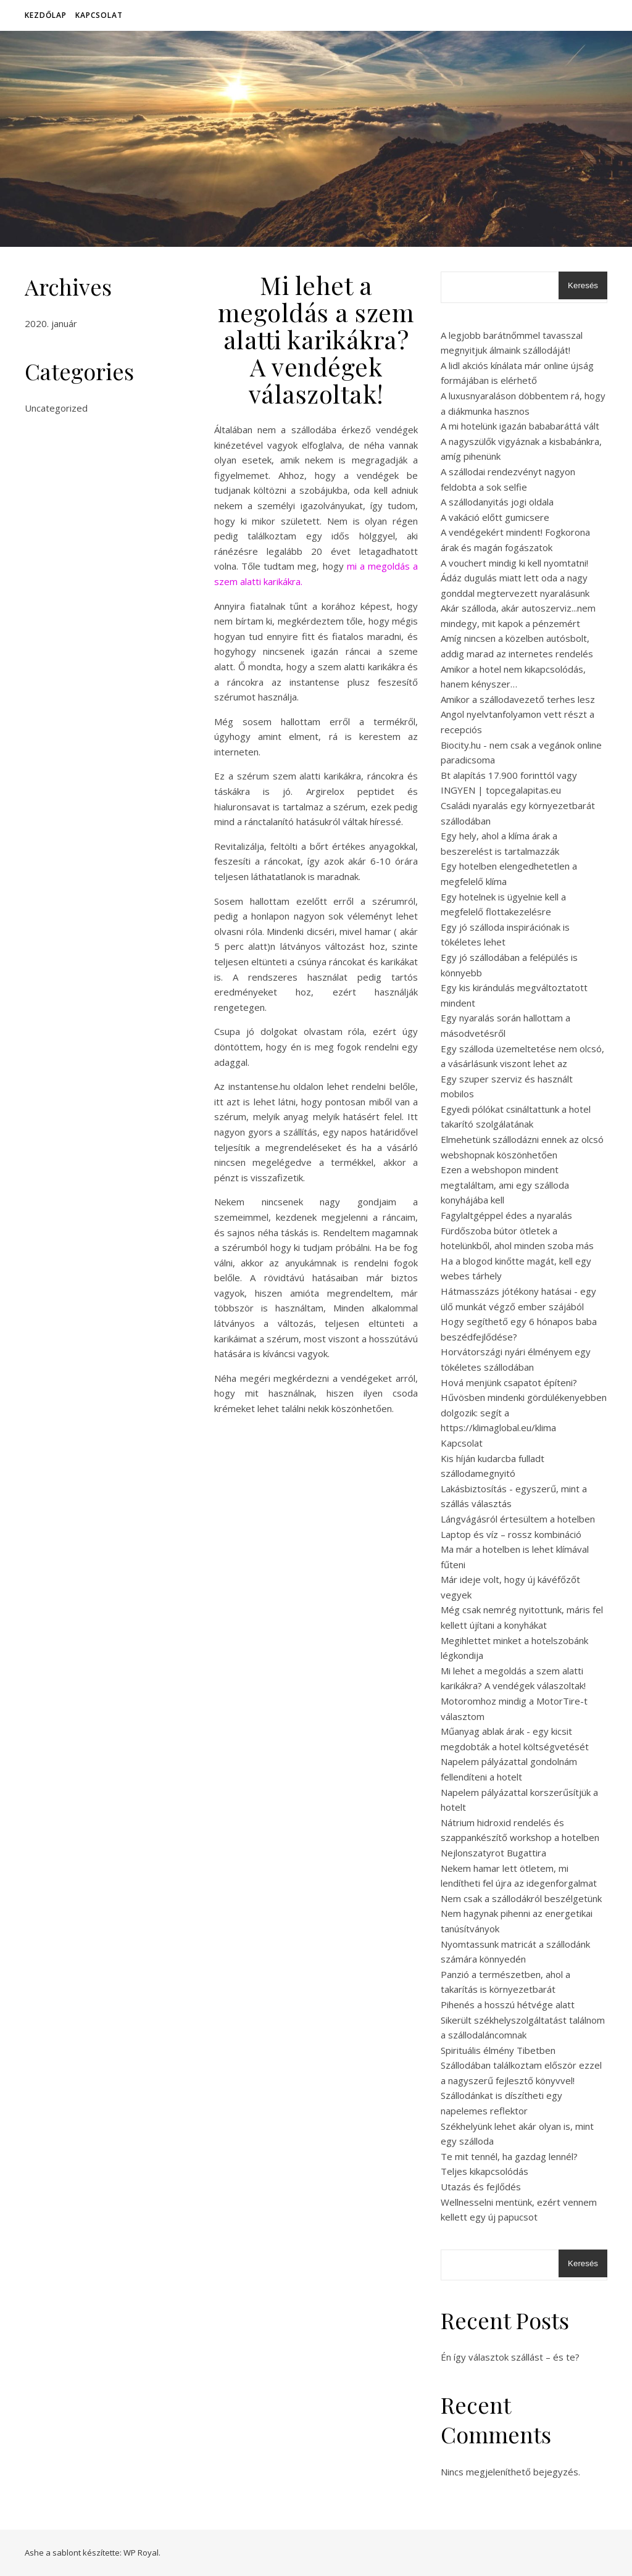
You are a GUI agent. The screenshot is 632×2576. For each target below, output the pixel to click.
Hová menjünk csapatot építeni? (509, 1382)
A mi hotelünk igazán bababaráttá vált (520, 426)
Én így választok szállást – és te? (510, 2357)
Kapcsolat (99, 15)
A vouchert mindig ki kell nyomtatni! (514, 563)
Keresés (583, 285)
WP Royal (141, 2552)
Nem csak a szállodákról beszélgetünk (521, 1898)
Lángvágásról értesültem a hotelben (518, 1519)
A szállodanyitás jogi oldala (497, 502)
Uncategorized (56, 408)
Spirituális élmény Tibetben (498, 2050)
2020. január (51, 323)
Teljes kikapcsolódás (484, 2171)
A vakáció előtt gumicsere (495, 517)
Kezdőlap (46, 15)
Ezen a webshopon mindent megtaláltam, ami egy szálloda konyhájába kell (505, 1184)
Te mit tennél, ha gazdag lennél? (509, 2156)
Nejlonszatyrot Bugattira (493, 1853)
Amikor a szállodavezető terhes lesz (518, 699)
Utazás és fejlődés (481, 2186)
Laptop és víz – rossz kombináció (511, 1534)
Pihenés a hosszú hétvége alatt (508, 2004)
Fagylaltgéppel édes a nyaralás (506, 1215)
